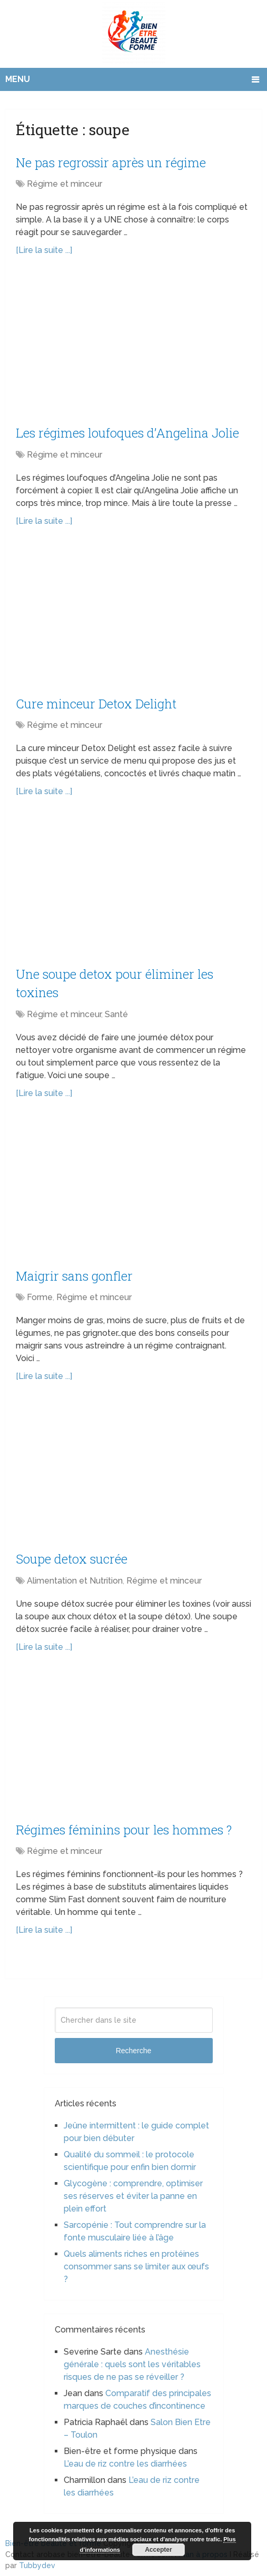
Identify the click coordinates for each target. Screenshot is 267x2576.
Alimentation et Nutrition (75, 1577)
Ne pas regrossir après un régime (111, 162)
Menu (17, 79)
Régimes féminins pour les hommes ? (124, 1825)
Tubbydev (37, 2561)
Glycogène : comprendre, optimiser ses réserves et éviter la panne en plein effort (133, 2191)
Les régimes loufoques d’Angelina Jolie (128, 431)
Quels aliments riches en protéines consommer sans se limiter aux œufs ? (136, 2262)
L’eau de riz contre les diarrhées (125, 2460)
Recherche (134, 2046)
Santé (116, 1012)
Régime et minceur (64, 183)
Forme (40, 1294)
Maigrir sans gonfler (74, 1272)
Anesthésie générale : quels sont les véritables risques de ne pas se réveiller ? (132, 2360)
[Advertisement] (134, 345)
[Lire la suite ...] (44, 250)
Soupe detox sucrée (72, 1555)
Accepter (158, 2549)
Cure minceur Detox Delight (96, 702)
